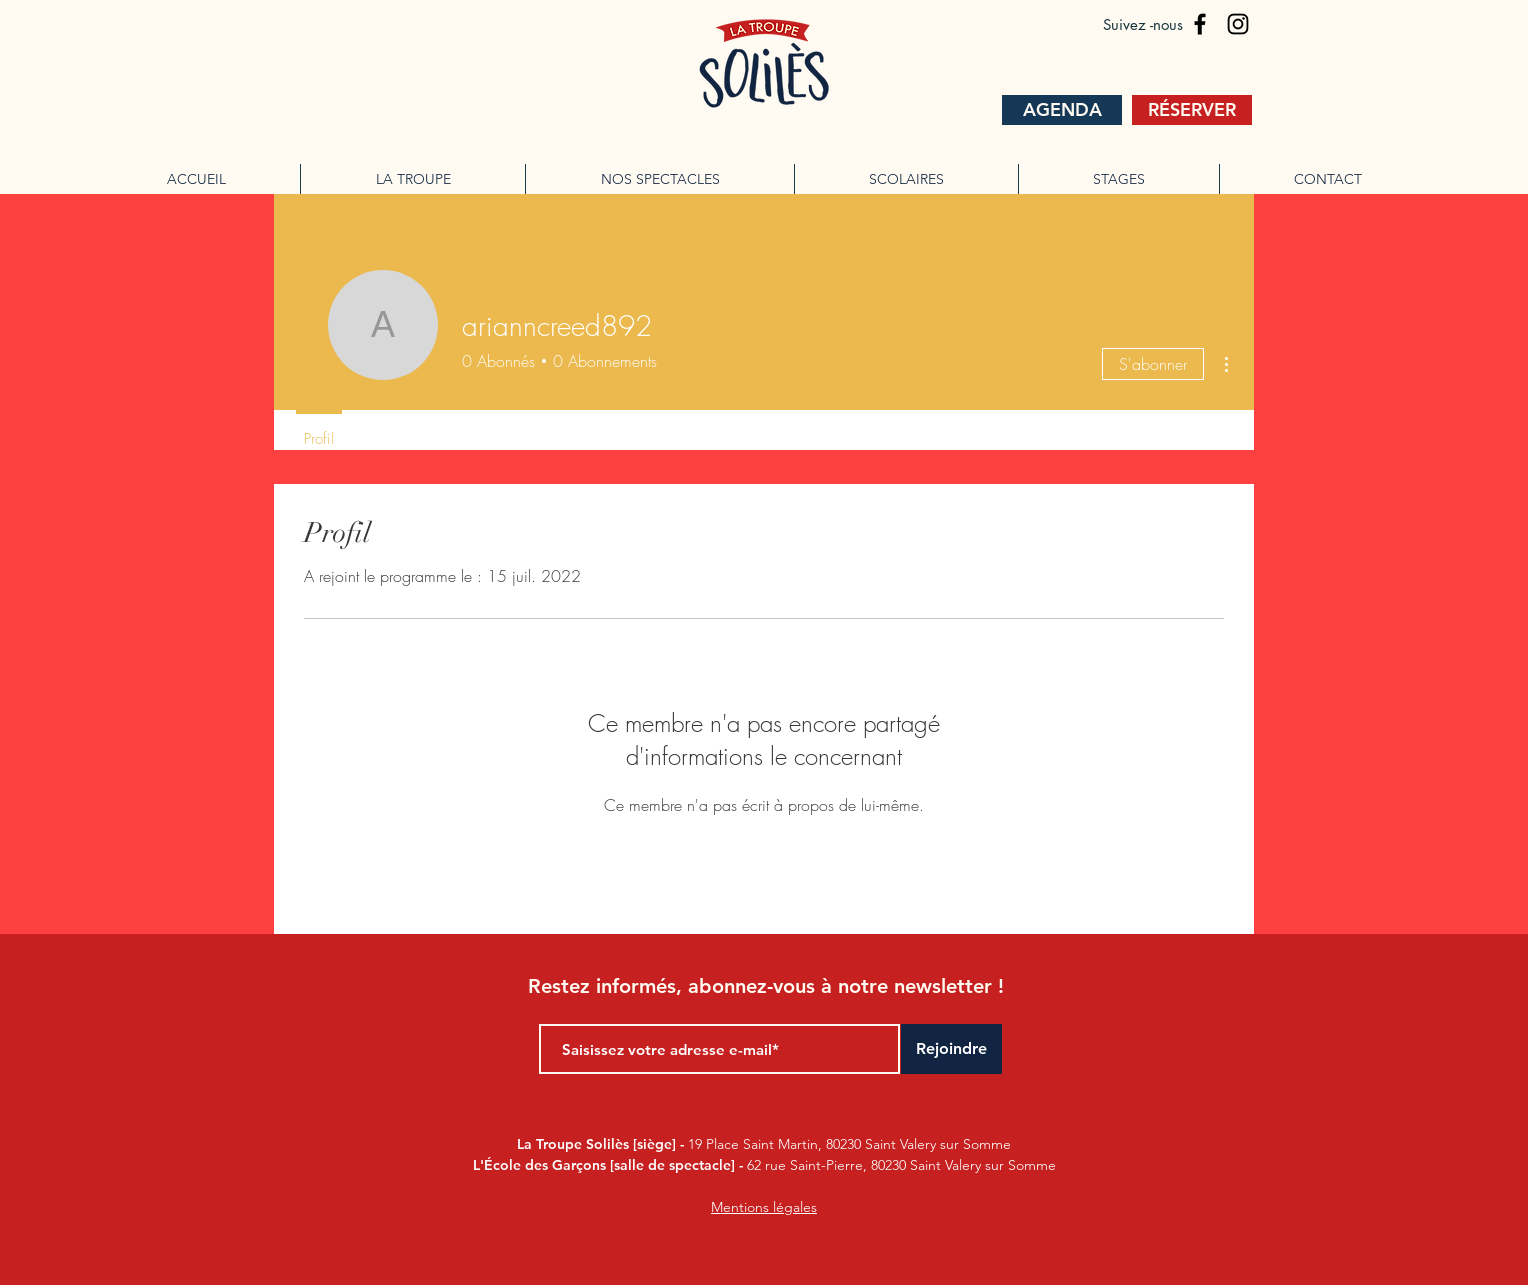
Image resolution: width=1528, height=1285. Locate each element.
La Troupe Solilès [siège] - (602, 1144)
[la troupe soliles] (1200, 24)
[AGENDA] (1062, 110)
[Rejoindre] (951, 1049)
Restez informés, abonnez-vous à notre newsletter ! (766, 986)
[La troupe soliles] (1238, 24)
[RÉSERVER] (1192, 110)
